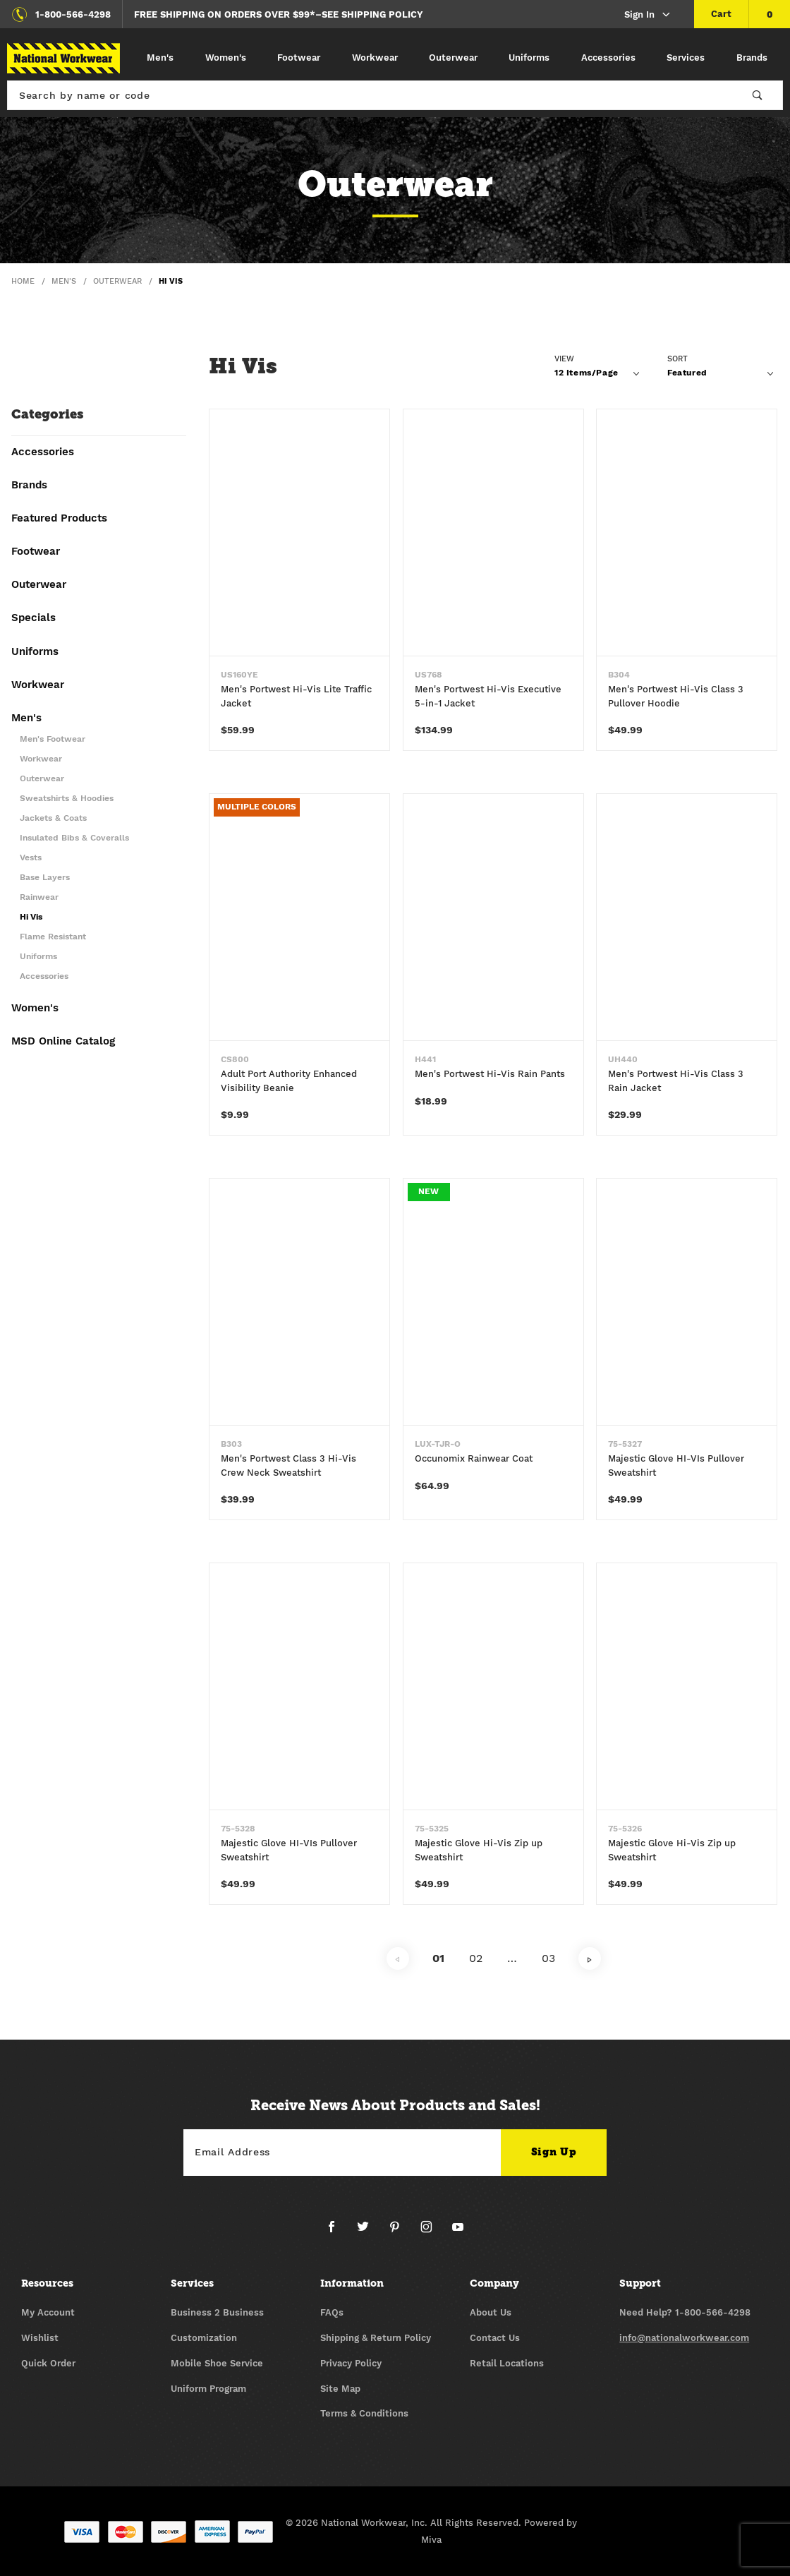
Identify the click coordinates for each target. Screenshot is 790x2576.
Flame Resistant (53, 936)
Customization (204, 2338)
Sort (677, 359)
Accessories (608, 57)
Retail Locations (507, 2363)
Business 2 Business (217, 2312)
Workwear (375, 57)
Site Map (340, 2388)
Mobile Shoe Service (217, 2363)
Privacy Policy (351, 2363)
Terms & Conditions (364, 2413)
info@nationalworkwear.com (684, 2338)
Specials (33, 618)
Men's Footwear (52, 739)
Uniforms (529, 57)
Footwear (298, 57)
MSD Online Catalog (63, 1041)
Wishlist (40, 2338)
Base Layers (45, 877)
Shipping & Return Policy (375, 2338)
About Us (490, 2312)
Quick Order (48, 2363)
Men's (160, 57)
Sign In (648, 15)
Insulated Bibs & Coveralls (74, 838)
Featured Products (59, 518)
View (564, 359)
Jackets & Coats (53, 818)
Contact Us (495, 2338)
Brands (751, 57)
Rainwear (39, 897)
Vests (31, 857)
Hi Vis (31, 917)
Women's (225, 57)
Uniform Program (208, 2388)
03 (548, 1960)
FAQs (332, 2312)
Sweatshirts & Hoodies (67, 798)
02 (475, 1960)
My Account (48, 2312)
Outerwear (453, 57)
